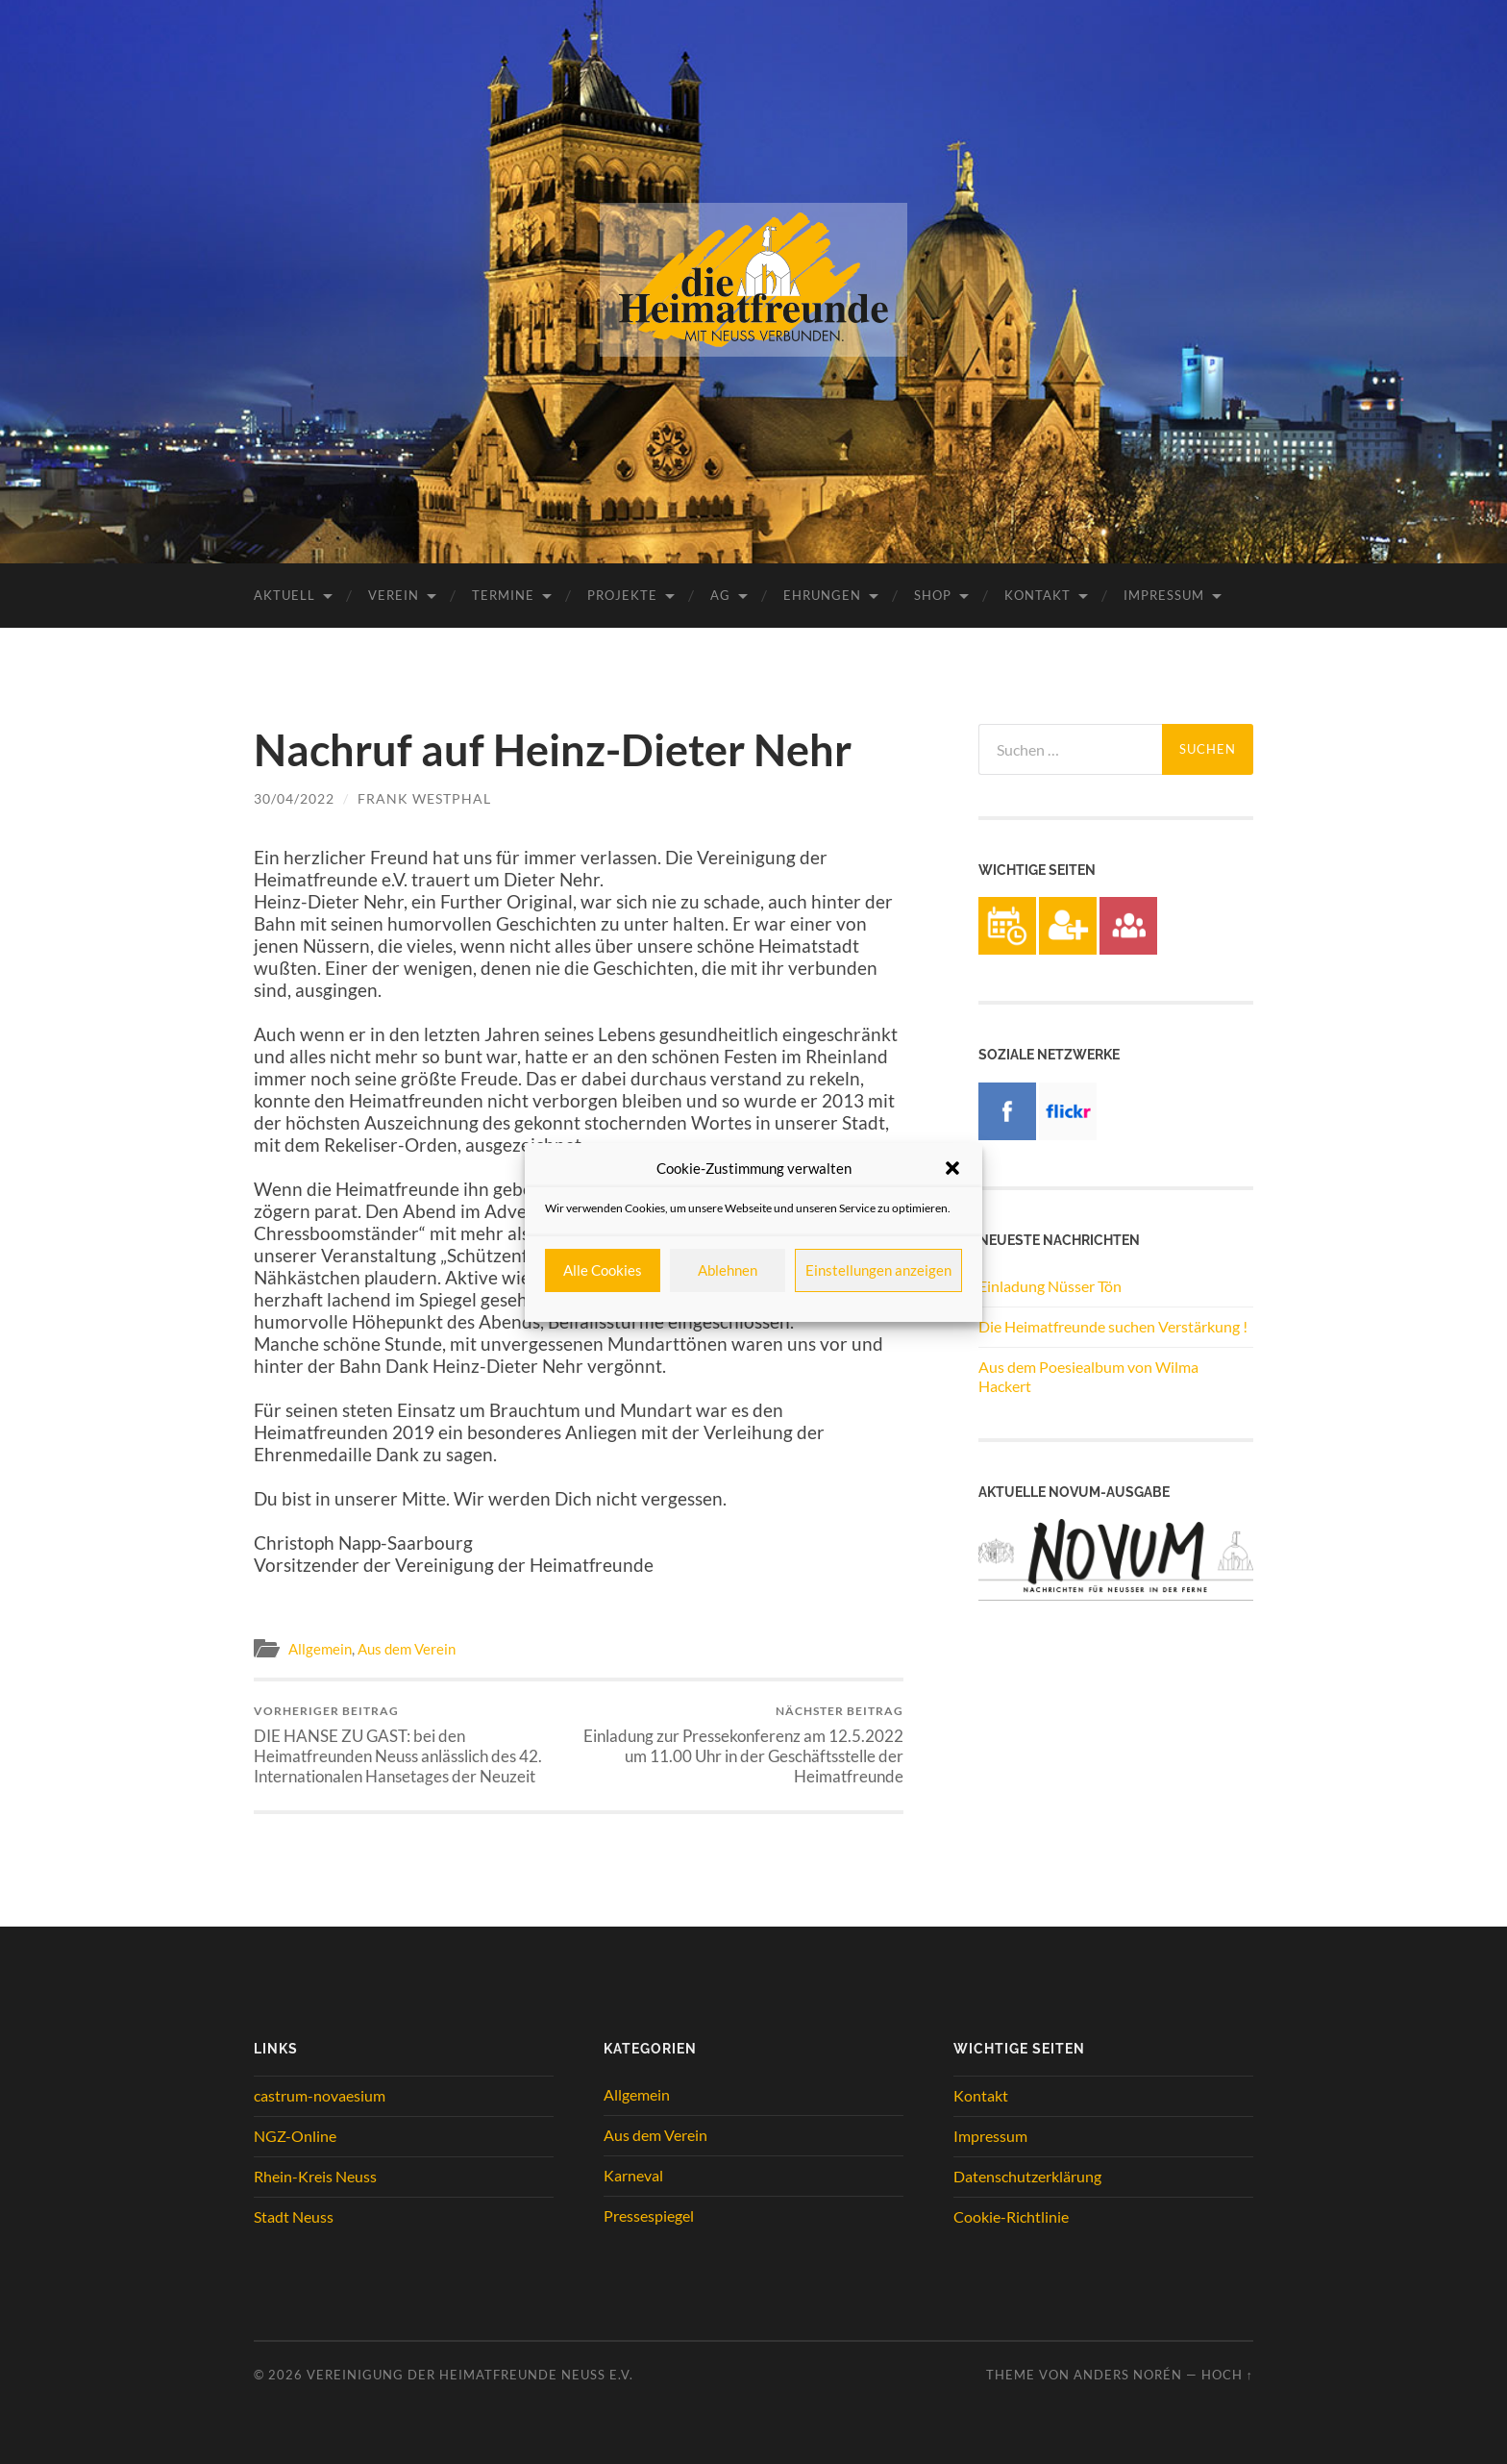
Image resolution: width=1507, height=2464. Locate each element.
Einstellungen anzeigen (878, 1270)
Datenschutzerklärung (1027, 2176)
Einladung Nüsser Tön (1050, 1286)
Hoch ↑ (1227, 2374)
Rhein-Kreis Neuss (315, 2176)
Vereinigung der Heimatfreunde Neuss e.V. (470, 2374)
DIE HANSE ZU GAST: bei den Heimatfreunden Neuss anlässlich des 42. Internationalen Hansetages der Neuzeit (413, 1745)
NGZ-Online (295, 2136)
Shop (932, 595)
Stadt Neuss (294, 2216)
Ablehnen (727, 1270)
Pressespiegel (649, 2215)
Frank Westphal (424, 798)
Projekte (622, 595)
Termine (503, 595)
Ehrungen (822, 595)
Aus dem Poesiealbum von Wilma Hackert (1088, 1376)
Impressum (1164, 595)
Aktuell (284, 595)
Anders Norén (1128, 2374)
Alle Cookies (602, 1270)
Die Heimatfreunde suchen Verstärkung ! (1113, 1326)
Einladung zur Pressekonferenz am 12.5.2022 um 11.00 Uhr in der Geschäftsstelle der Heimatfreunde (744, 1745)
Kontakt (1037, 595)
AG (720, 595)
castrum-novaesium (319, 2095)
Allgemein (320, 1648)
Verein (393, 595)
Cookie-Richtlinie (1011, 2216)
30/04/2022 (294, 798)
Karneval (633, 2175)
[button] (952, 1168)
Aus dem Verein (407, 1648)
